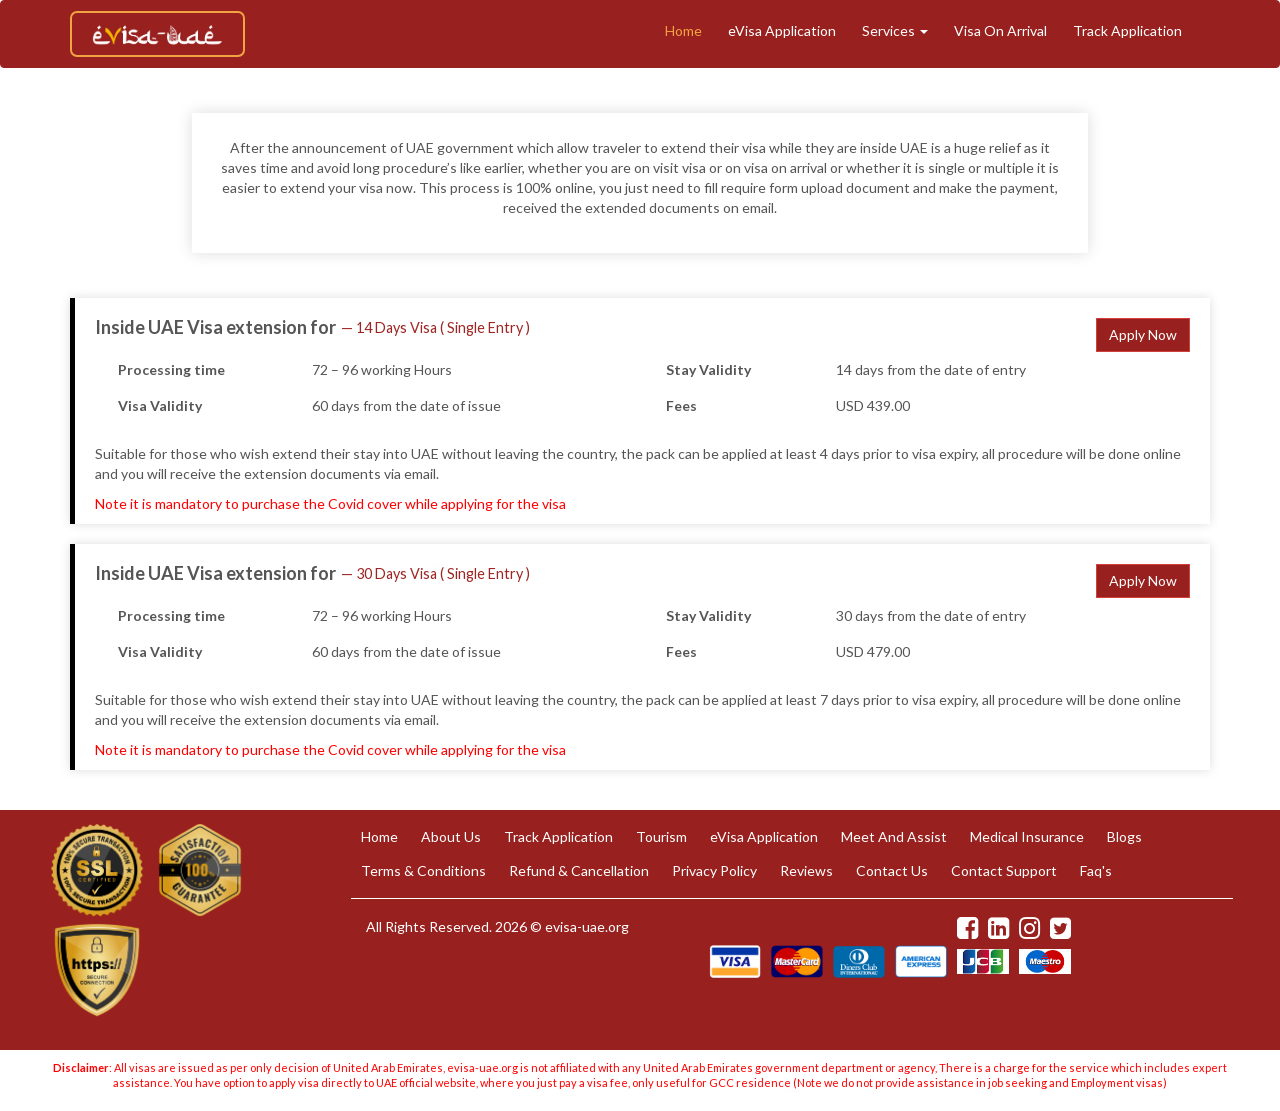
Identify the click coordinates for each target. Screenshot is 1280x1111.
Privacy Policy (714, 870)
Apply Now (1143, 334)
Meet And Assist (894, 836)
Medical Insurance (1027, 836)
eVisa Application (782, 30)
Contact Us (892, 870)
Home (683, 30)
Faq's (1096, 870)
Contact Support (1004, 870)
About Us (451, 836)
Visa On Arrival (1000, 30)
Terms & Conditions (423, 870)
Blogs (1124, 836)
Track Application (1127, 30)
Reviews (806, 870)
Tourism (661, 836)
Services (895, 30)
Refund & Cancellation (579, 870)
